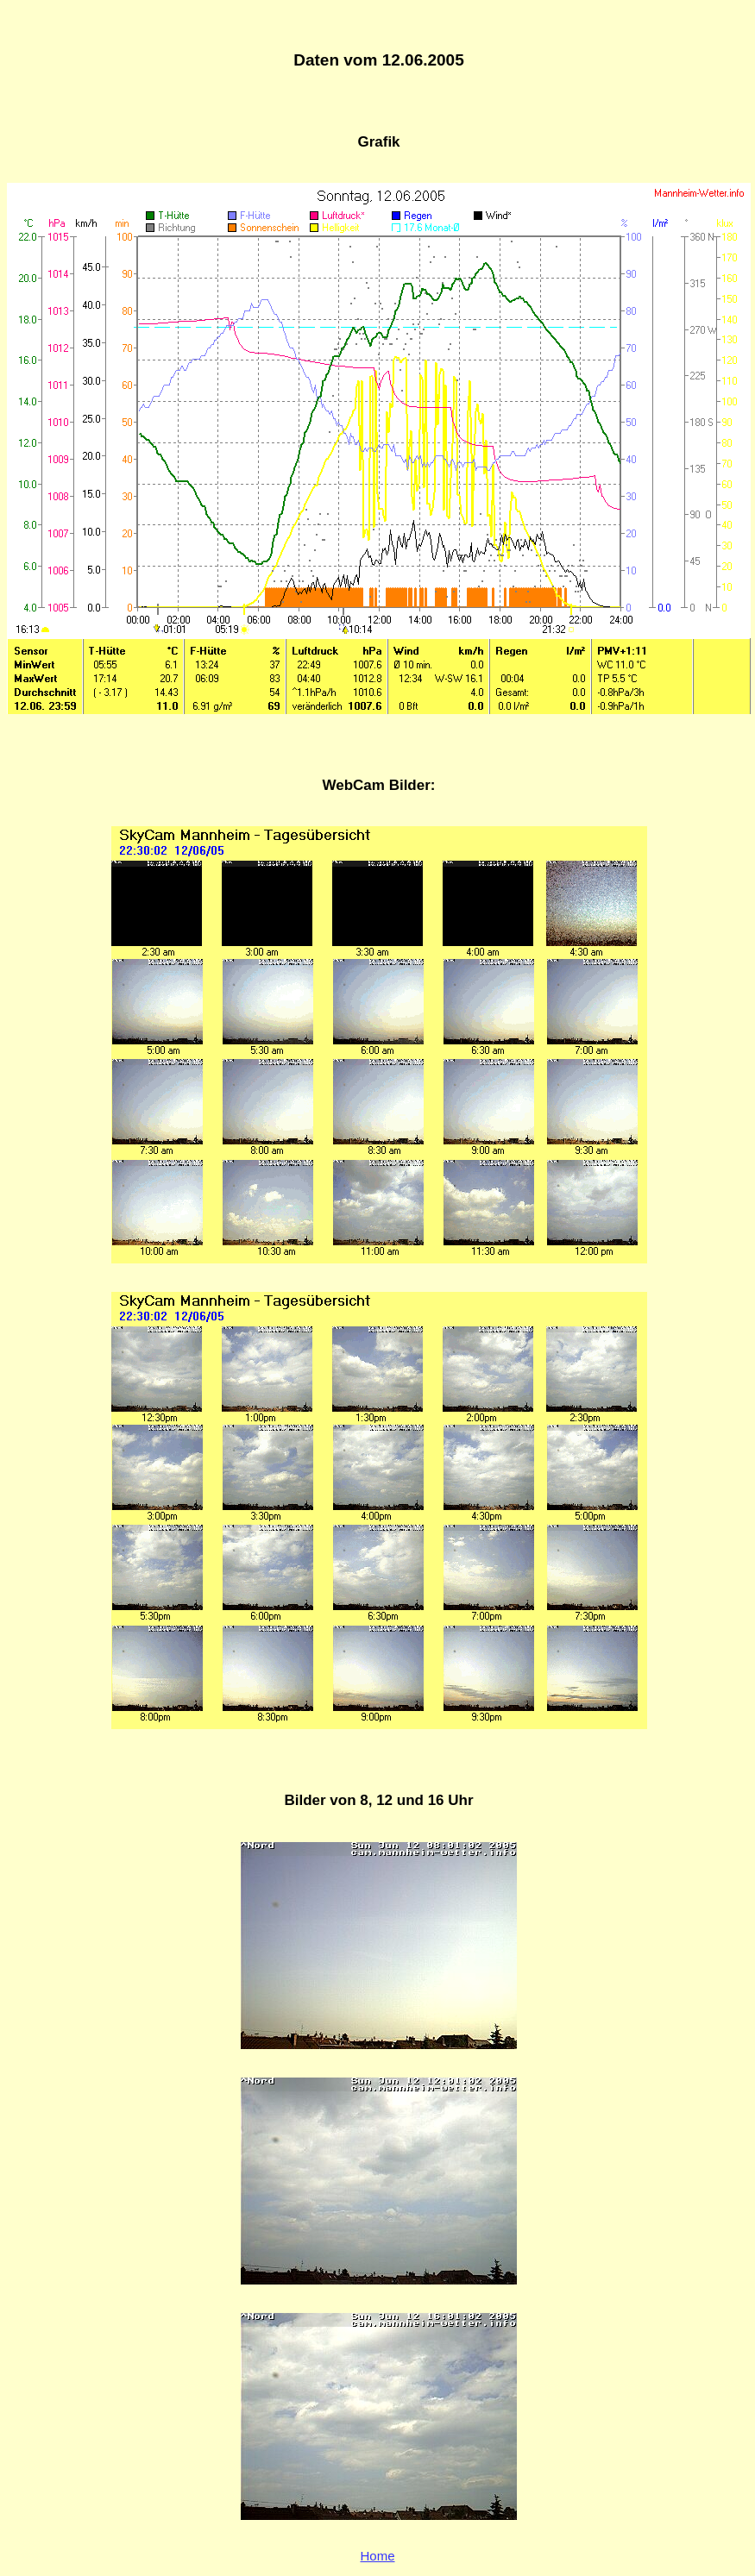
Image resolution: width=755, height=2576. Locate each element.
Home (377, 2555)
